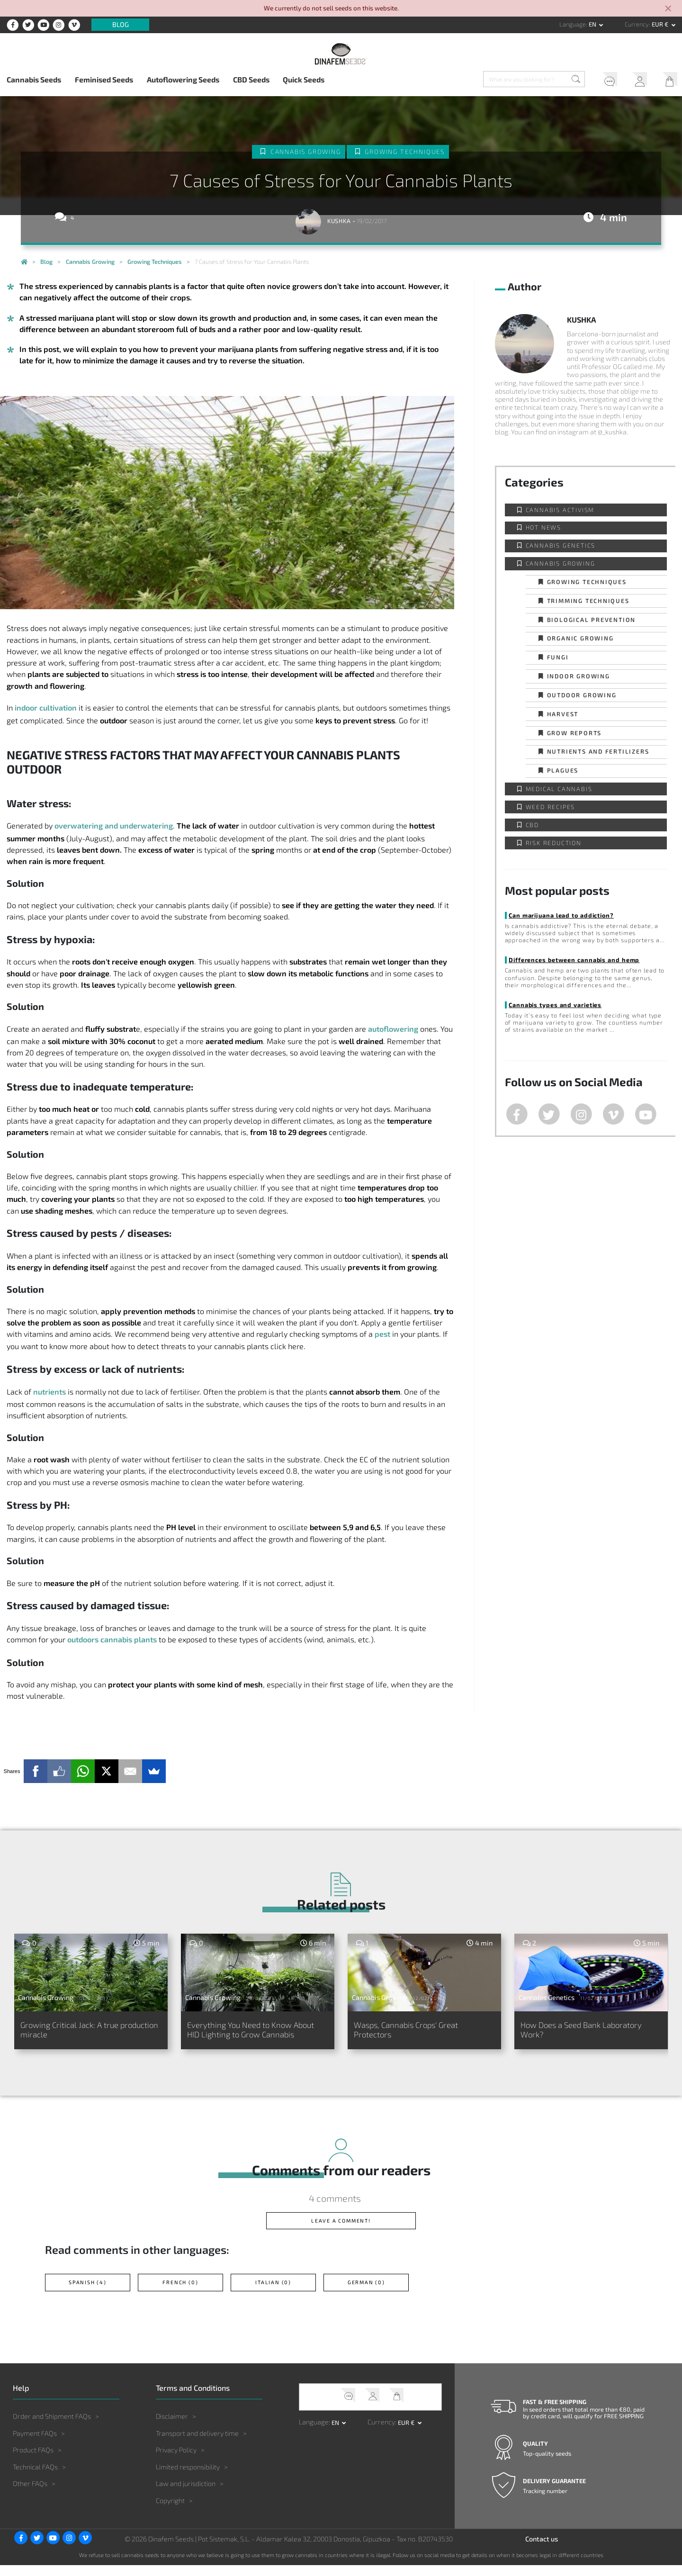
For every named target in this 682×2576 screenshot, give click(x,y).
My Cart (666, 81)
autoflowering (393, 1028)
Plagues (563, 770)
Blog (120, 25)
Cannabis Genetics (561, 545)
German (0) (366, 2293)
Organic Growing (580, 638)
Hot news (543, 527)
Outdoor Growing (582, 695)
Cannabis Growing (305, 152)
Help (605, 81)
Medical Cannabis (559, 789)
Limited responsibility (188, 2478)
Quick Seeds (303, 79)
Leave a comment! (341, 2231)
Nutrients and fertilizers (598, 751)
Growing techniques (405, 152)
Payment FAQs (35, 2444)
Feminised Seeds (104, 79)
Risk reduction (554, 843)
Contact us (541, 2550)
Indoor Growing (578, 676)
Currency (637, 24)
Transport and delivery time (197, 2444)
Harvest (563, 714)
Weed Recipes (550, 807)
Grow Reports (574, 733)
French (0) (180, 2293)
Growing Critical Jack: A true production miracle (77, 2030)
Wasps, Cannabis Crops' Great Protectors (416, 2030)
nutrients (49, 1391)
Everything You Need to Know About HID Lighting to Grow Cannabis (247, 2036)
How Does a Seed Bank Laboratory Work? (568, 2030)
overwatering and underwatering (113, 825)
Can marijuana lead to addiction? (561, 915)
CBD (532, 825)
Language (572, 24)
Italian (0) (273, 2293)
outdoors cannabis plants (112, 1639)
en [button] (593, 24)
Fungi (558, 657)
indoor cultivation (46, 707)
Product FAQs (33, 2461)
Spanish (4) (88, 2293)
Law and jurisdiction (185, 2494)
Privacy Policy (176, 2461)
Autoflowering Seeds (183, 79)
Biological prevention (591, 619)
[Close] (668, 9)
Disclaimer (172, 2427)
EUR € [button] (661, 24)
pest (382, 1333)
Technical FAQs (35, 2478)
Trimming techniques (588, 600)
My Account (636, 81)
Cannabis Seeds (34, 79)
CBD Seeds (251, 79)
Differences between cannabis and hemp (574, 960)
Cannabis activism (560, 509)
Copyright (170, 2511)
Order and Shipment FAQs (52, 2427)
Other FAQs (30, 2494)
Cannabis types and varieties (555, 1005)
